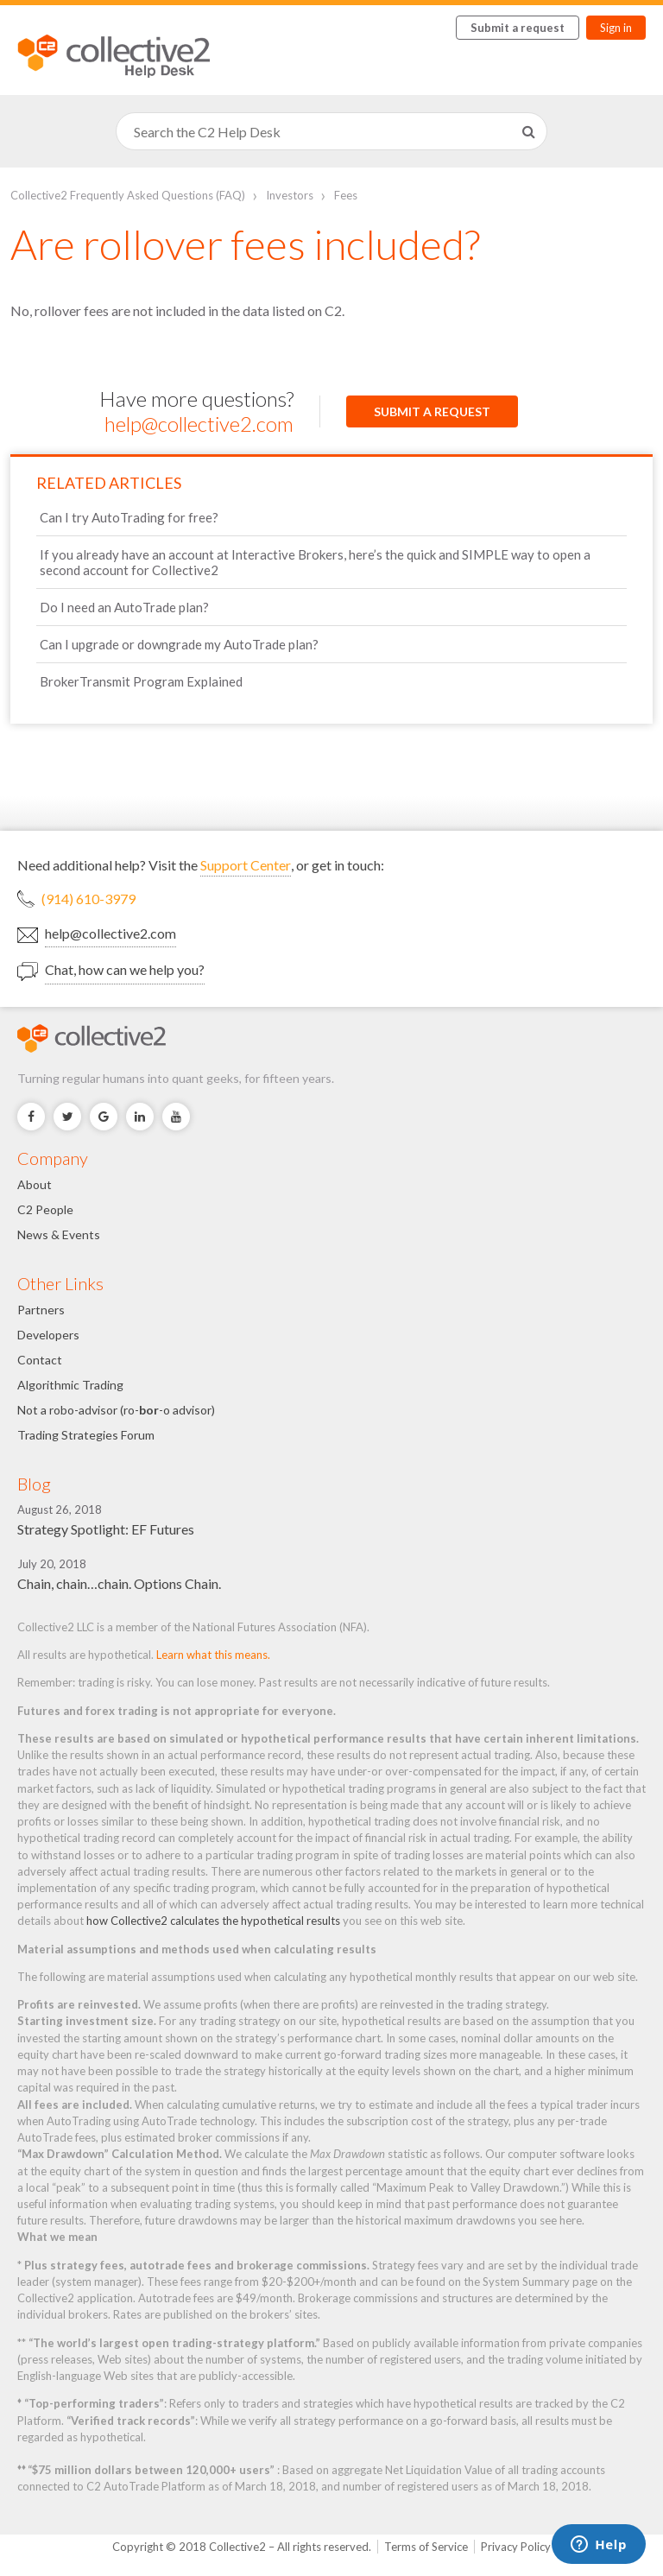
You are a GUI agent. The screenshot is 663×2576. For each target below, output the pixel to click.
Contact (39, 1359)
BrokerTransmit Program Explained (141, 681)
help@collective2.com (199, 423)
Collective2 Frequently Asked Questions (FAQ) (127, 195)
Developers (48, 1334)
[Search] (331, 131)
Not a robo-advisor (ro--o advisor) (116, 1409)
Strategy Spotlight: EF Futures (105, 1529)
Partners (41, 1309)
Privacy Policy (516, 2547)
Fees (345, 195)
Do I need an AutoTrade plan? (124, 607)
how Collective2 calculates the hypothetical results (213, 1920)
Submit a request (517, 28)
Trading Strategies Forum (86, 1434)
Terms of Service (426, 2547)
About (34, 1184)
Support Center (245, 865)
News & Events (58, 1234)
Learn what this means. (213, 1654)
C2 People (45, 1209)
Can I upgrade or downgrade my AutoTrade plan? (179, 644)
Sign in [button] (616, 28)
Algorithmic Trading (70, 1384)
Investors (289, 195)
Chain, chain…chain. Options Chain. (119, 1583)
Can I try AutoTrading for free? (129, 517)
